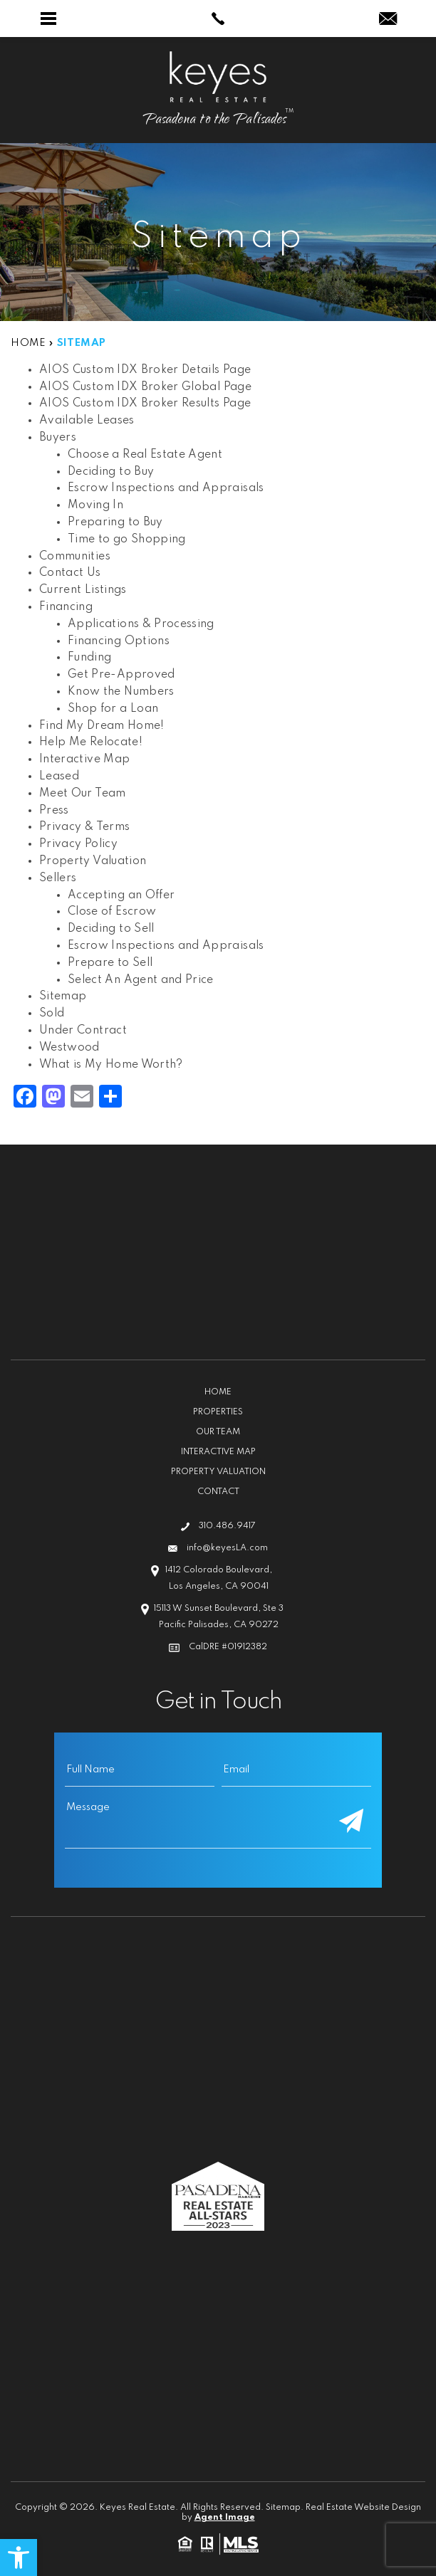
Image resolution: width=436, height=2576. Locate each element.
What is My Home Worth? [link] (111, 1065)
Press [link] (54, 810)
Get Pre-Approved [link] (121, 674)
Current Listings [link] (83, 590)
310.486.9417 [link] (227, 1526)
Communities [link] (74, 556)
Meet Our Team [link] (82, 793)
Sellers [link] (57, 878)
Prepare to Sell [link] (110, 963)
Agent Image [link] (224, 2517)
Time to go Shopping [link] (127, 539)
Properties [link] (218, 1412)
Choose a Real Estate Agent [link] (145, 455)
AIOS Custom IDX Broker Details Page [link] (145, 370)
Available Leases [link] (87, 420)
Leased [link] (59, 776)
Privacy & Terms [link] (84, 827)
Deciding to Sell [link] (111, 929)
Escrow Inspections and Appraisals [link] (166, 488)
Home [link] (218, 1392)
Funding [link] (89, 657)
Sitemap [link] (62, 996)
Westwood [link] (69, 1047)
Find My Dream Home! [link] (102, 726)
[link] (18, 2557)
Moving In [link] (95, 505)
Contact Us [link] (70, 573)
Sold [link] (51, 1013)
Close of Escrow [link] (112, 912)
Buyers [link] (57, 437)
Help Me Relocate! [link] (90, 742)
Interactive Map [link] (84, 759)
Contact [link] (218, 1492)
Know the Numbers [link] (121, 692)
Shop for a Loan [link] (113, 709)
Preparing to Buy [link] (115, 522)
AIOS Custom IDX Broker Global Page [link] (145, 387)
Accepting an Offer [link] (121, 895)
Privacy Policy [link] (78, 844)
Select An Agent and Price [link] (141, 980)
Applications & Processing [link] (141, 624)
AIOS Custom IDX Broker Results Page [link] (145, 403)
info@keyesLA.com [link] (227, 1548)
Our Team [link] (218, 1432)
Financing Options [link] (119, 641)
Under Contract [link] (83, 1030)
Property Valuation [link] (92, 861)
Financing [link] (66, 607)
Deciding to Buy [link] (111, 472)
